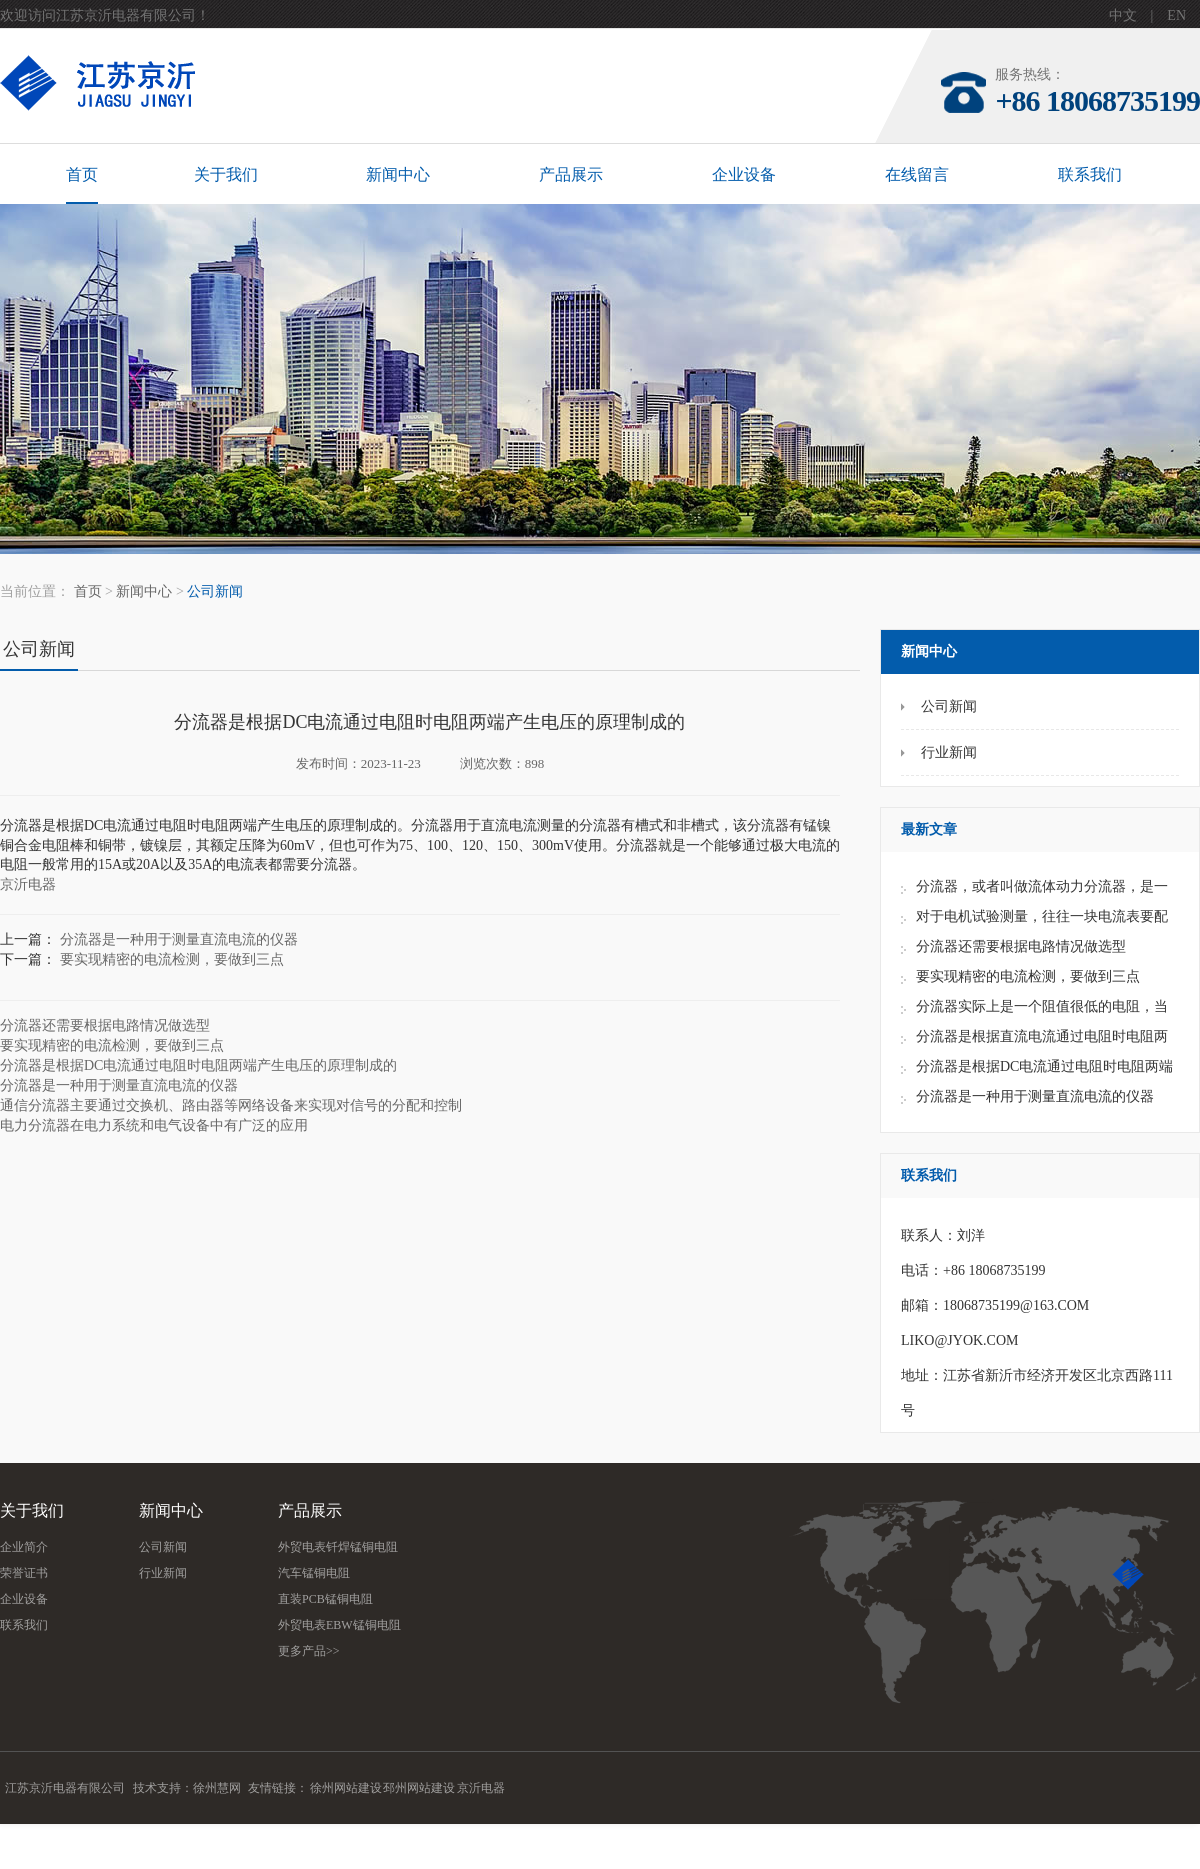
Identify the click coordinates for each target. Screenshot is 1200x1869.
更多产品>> (309, 1651)
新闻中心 (398, 174)
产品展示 (571, 174)
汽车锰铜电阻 (314, 1573)
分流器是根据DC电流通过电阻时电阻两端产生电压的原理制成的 (198, 1065)
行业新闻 (163, 1573)
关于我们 (226, 174)
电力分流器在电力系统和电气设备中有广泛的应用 (154, 1125)
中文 (1123, 15)
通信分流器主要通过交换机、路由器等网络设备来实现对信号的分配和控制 (231, 1105)
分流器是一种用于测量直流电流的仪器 (1035, 1096)
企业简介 (24, 1547)
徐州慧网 (217, 1788)
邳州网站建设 (419, 1788)
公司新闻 (215, 591)
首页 (82, 174)
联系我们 (1090, 174)
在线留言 (917, 174)
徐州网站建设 (346, 1788)
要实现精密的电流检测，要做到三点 (1028, 976)
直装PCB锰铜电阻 (325, 1599)
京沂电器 (28, 884)
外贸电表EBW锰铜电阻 (339, 1625)
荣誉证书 (24, 1573)
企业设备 (744, 174)
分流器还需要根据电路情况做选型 (1021, 946)
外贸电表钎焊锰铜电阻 (338, 1547)
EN (1176, 15)
